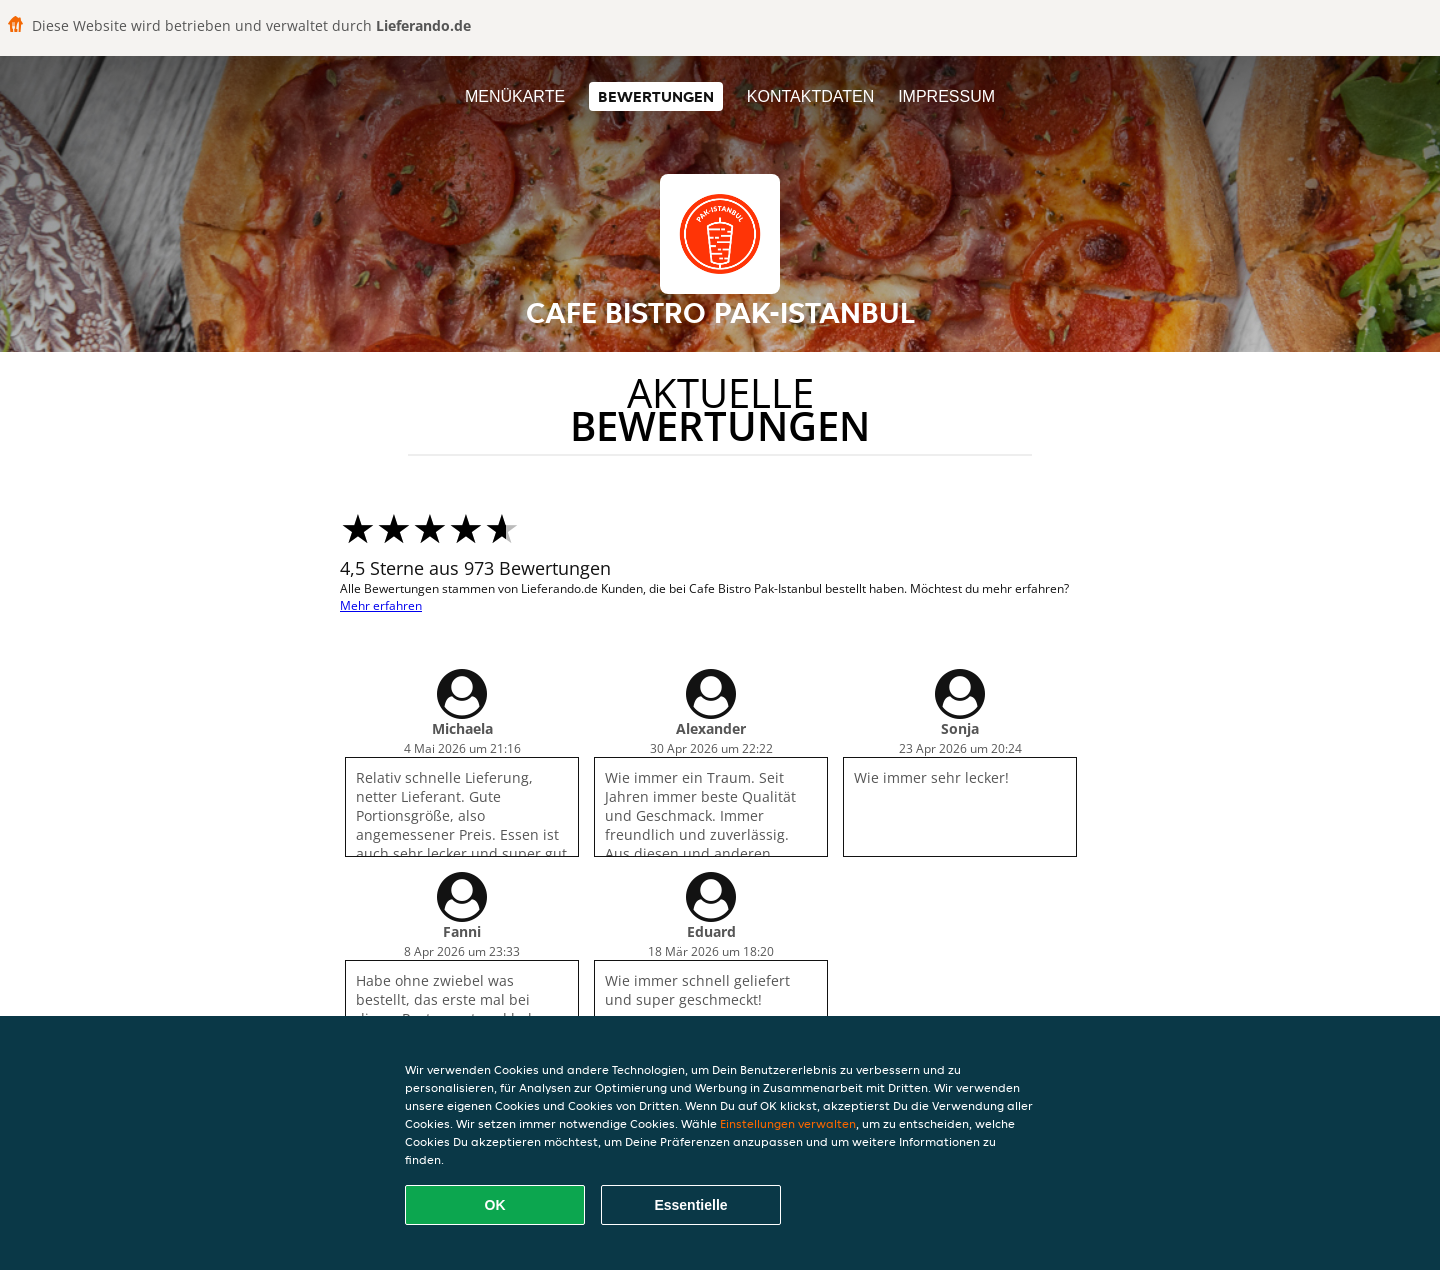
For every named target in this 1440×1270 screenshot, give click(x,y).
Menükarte (515, 96)
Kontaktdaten (810, 96)
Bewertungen (656, 96)
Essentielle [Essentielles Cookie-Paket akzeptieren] (690, 1205)
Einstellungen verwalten (788, 1123)
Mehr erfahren (381, 605)
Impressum (946, 96)
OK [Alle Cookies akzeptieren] (495, 1205)
